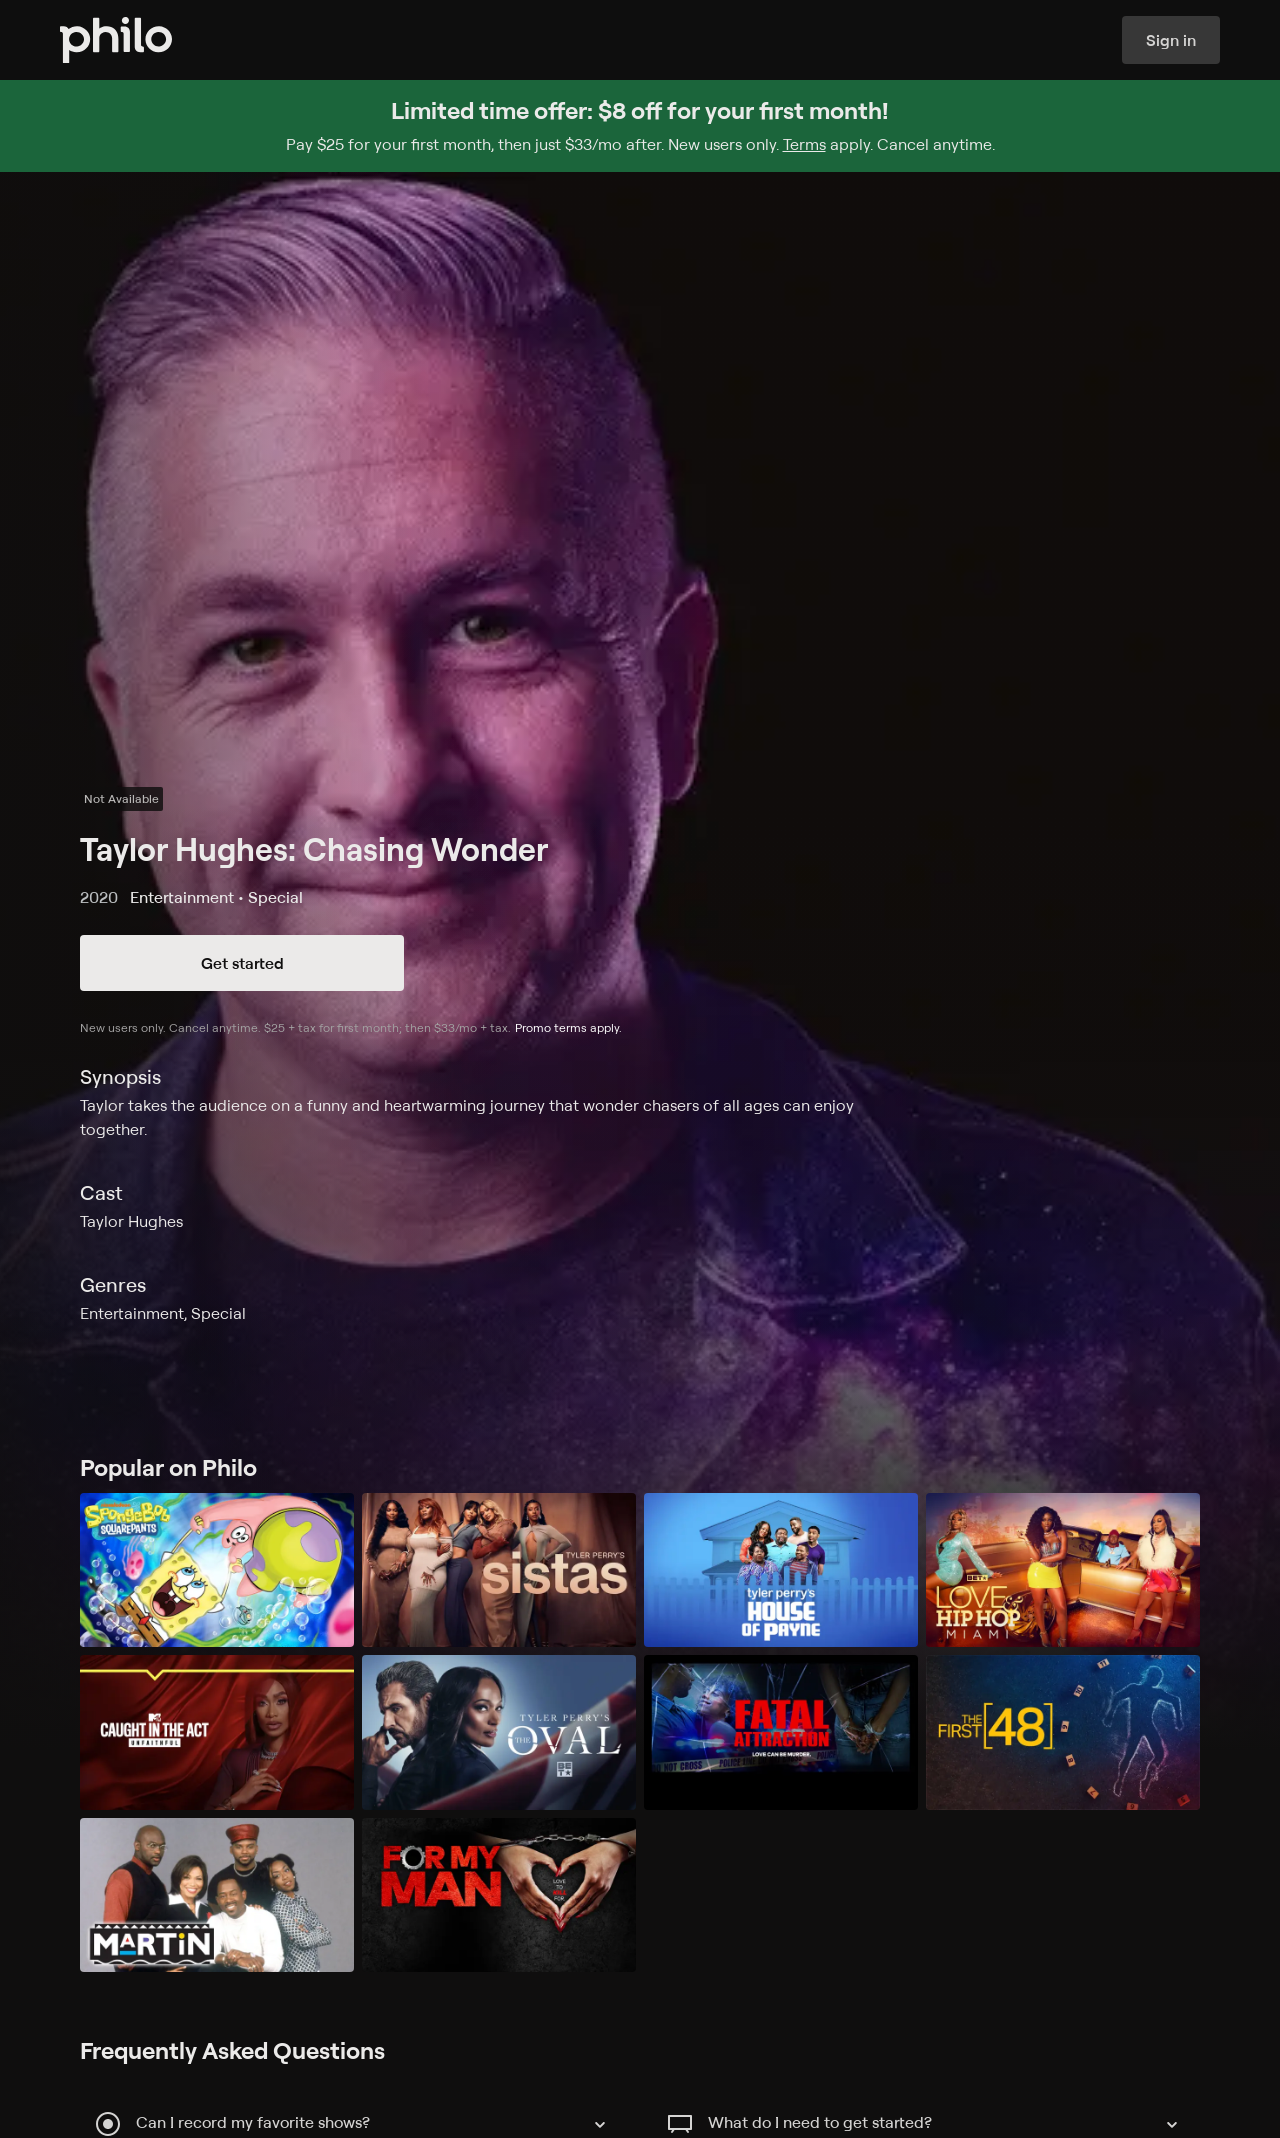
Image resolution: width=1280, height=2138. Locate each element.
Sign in (1171, 40)
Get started (242, 963)
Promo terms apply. (568, 1027)
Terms (804, 144)
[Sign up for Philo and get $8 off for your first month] (640, 126)
